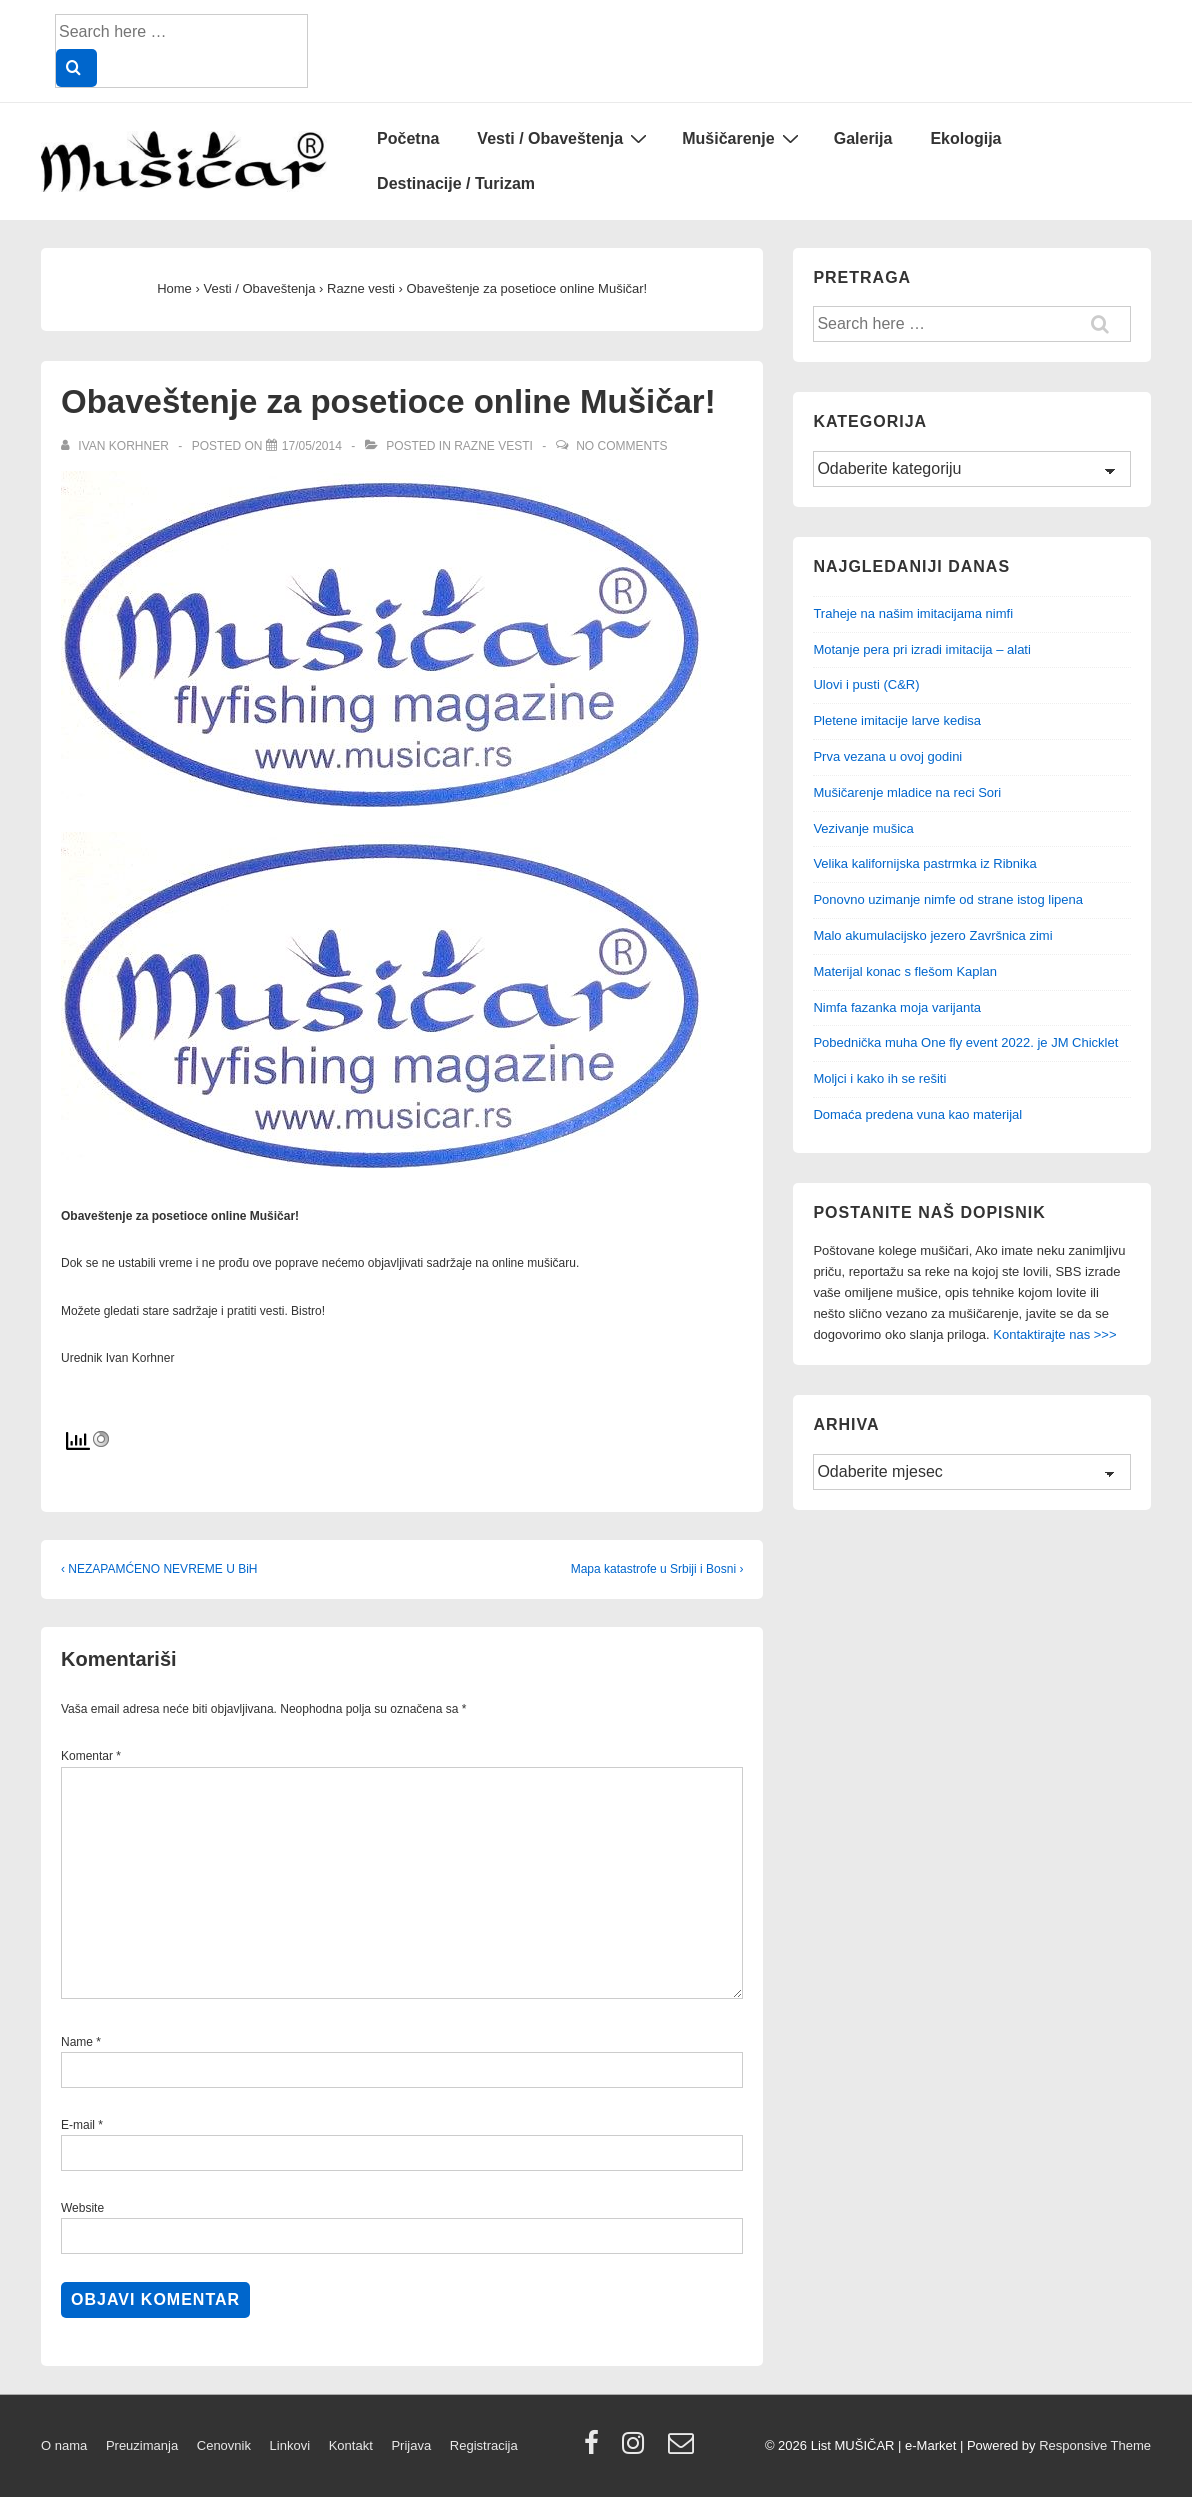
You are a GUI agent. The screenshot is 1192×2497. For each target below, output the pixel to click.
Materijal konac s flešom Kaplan (905, 971)
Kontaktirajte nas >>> (1054, 1334)
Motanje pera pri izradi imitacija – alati (921, 649)
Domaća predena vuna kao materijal (917, 1114)
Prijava (411, 2445)
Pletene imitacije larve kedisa (897, 720)
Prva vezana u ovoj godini (887, 756)
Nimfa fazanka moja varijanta (897, 1007)
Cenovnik (224, 2445)
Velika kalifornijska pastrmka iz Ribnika (924, 863)
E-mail (78, 2125)
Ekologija (965, 138)
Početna (408, 138)
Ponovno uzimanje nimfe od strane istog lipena (948, 899)
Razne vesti (493, 446)
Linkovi (290, 2445)
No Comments (621, 446)
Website (82, 2208)
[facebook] (596, 2449)
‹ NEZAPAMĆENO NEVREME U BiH (159, 1569)
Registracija (484, 2445)
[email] (683, 2449)
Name (77, 2042)
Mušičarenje (742, 138)
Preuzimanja (142, 2445)
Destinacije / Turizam (456, 183)
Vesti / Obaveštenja (564, 138)
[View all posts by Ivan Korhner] (116, 446)
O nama (64, 2445)
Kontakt (351, 2445)
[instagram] (637, 2449)
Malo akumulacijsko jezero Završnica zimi (932, 935)
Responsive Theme (1095, 2445)
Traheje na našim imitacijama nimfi (913, 613)
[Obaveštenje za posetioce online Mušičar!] (312, 446)
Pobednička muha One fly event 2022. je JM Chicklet (965, 1042)
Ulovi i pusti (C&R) (866, 684)
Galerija (863, 138)
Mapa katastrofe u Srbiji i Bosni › (657, 1569)
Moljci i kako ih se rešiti (879, 1078)
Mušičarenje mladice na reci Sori (907, 792)
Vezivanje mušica (863, 828)
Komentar (91, 1756)
